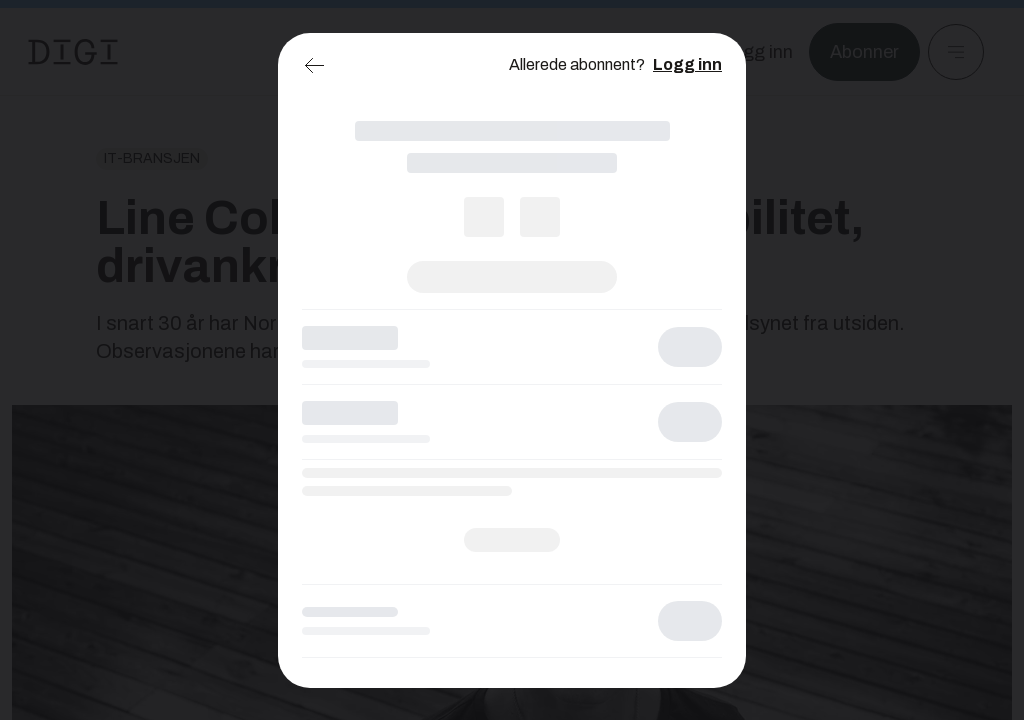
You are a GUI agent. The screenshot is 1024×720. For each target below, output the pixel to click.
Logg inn (687, 64)
